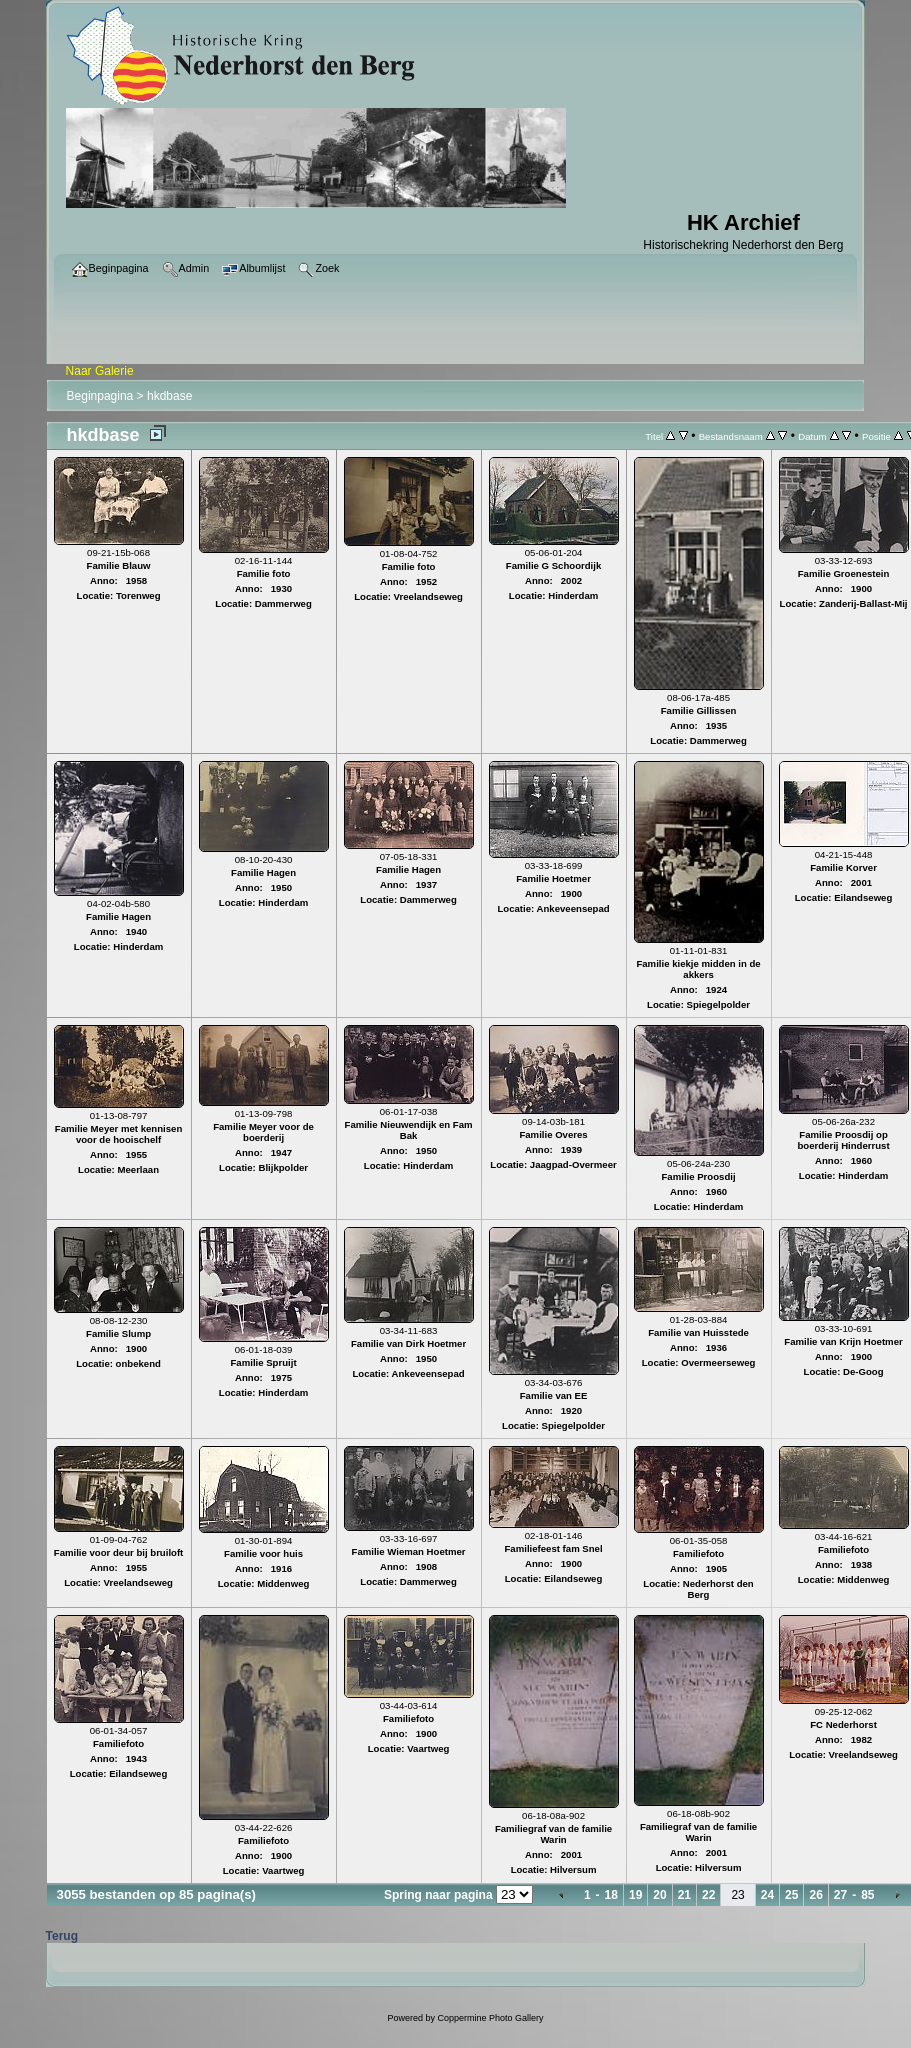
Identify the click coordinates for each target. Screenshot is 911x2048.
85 (867, 1895)
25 (791, 1895)
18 (611, 1895)
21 (684, 1895)
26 (815, 1895)
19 (635, 1895)
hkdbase (169, 396)
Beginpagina (100, 396)
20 (659, 1895)
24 (767, 1895)
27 (840, 1895)
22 (708, 1895)
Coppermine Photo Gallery (490, 2018)
